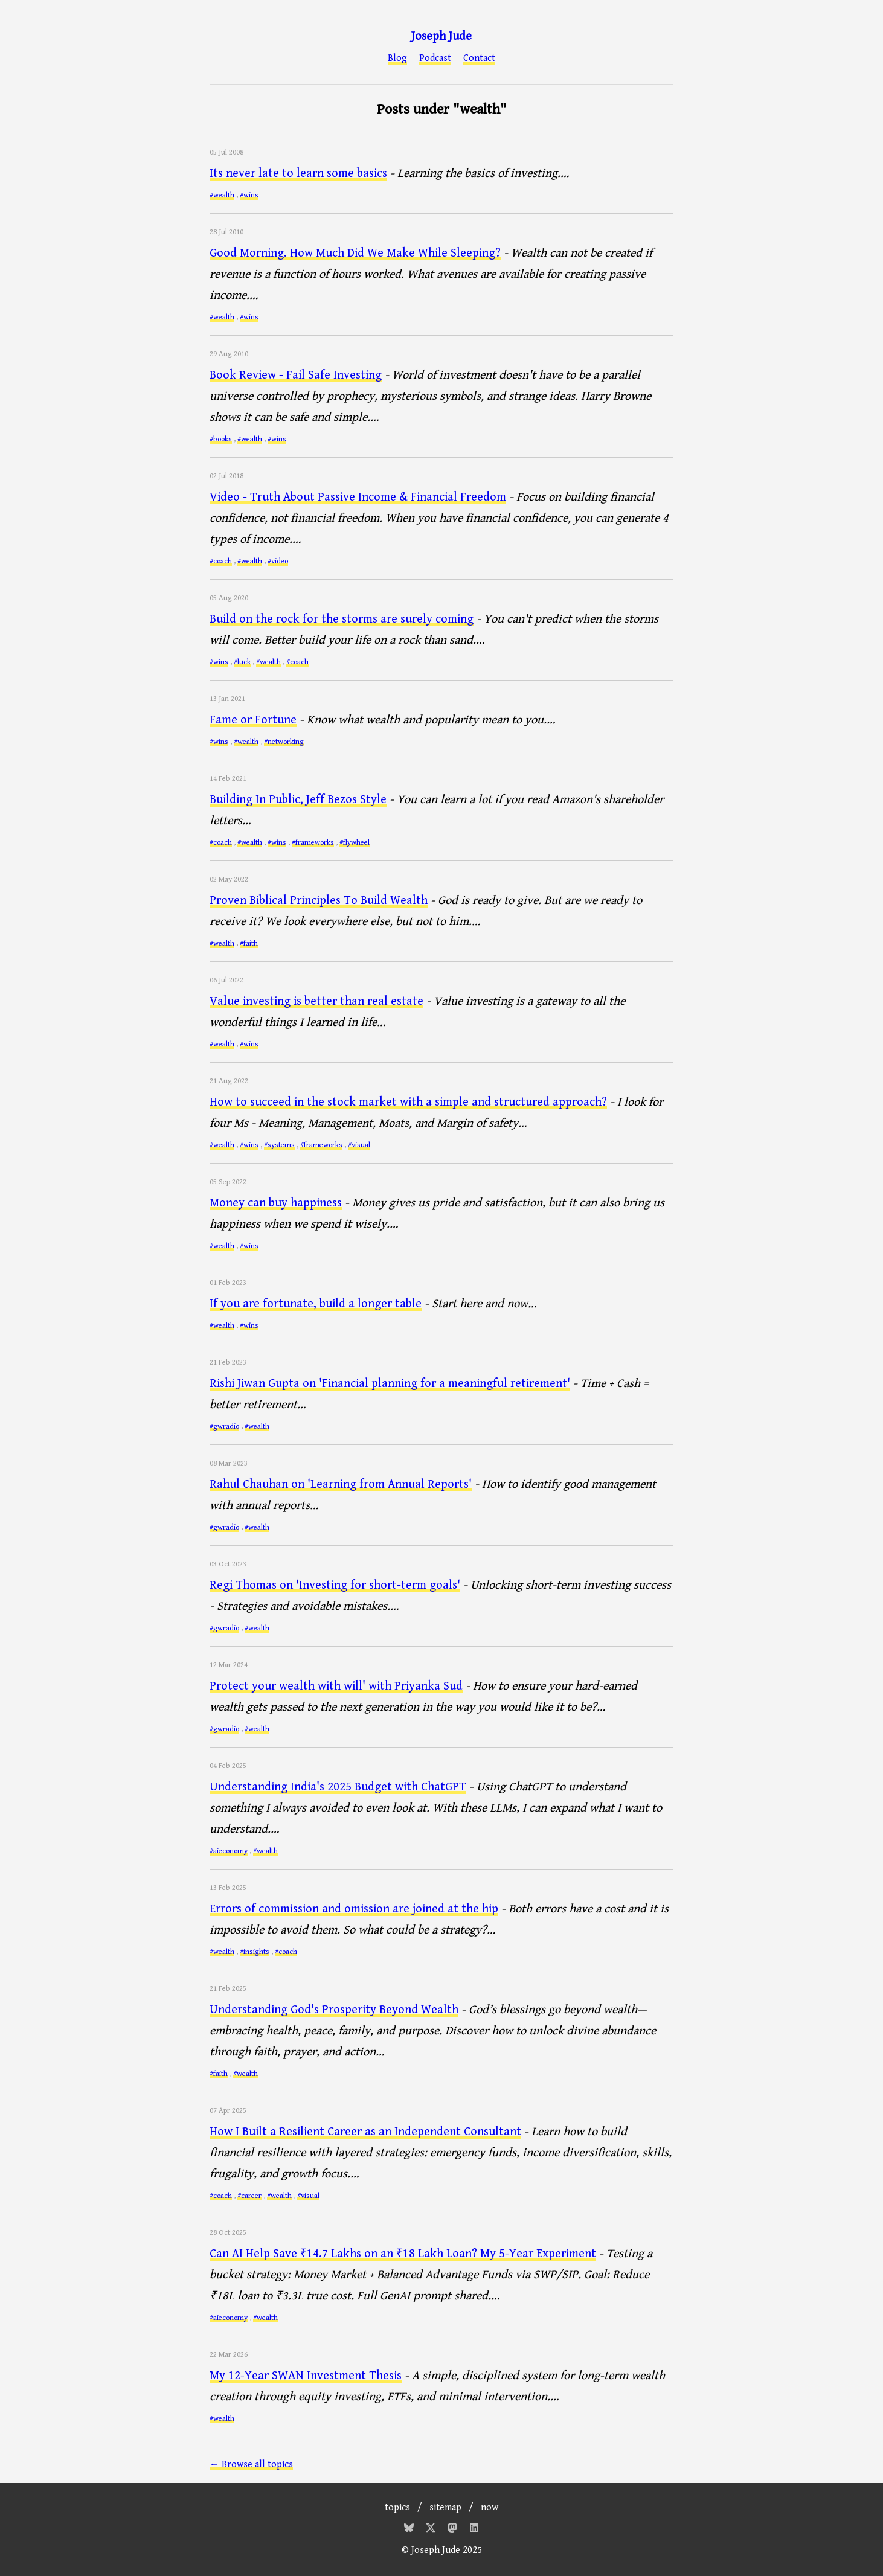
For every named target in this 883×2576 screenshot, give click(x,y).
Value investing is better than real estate (316, 1001)
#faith (249, 943)
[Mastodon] (453, 2530)
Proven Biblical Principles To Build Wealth (319, 901)
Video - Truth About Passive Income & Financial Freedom (358, 497)
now (489, 2507)
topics (397, 2507)
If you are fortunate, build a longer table (316, 1304)
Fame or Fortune (253, 720)
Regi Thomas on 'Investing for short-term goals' (335, 1585)
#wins (249, 195)
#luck (242, 662)
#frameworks (313, 842)
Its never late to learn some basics (298, 174)
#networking (284, 741)
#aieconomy (229, 1851)
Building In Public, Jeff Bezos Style (298, 800)
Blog (397, 58)
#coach (221, 561)
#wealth (222, 195)
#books (221, 439)
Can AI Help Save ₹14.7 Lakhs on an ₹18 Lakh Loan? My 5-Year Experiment (403, 2254)
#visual (359, 1145)
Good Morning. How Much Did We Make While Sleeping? (355, 253)
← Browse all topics (251, 2464)
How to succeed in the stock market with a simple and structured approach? (408, 1102)
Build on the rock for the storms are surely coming (342, 619)
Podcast (435, 58)
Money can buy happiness (276, 1203)
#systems (279, 1145)
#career (249, 2195)
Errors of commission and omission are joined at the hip (354, 1909)
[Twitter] (432, 2530)
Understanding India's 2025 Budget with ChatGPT (338, 1787)
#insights (254, 1951)
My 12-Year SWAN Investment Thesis (306, 2376)
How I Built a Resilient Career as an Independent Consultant (365, 2132)
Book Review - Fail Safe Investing (296, 375)
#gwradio (224, 1426)
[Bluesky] (410, 2530)
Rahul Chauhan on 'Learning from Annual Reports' (341, 1484)
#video (278, 561)
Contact (479, 58)
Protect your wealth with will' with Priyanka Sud (336, 1686)
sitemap (445, 2507)
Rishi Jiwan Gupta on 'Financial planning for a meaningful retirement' (390, 1384)
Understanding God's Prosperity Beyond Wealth (334, 2010)
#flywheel (354, 842)
